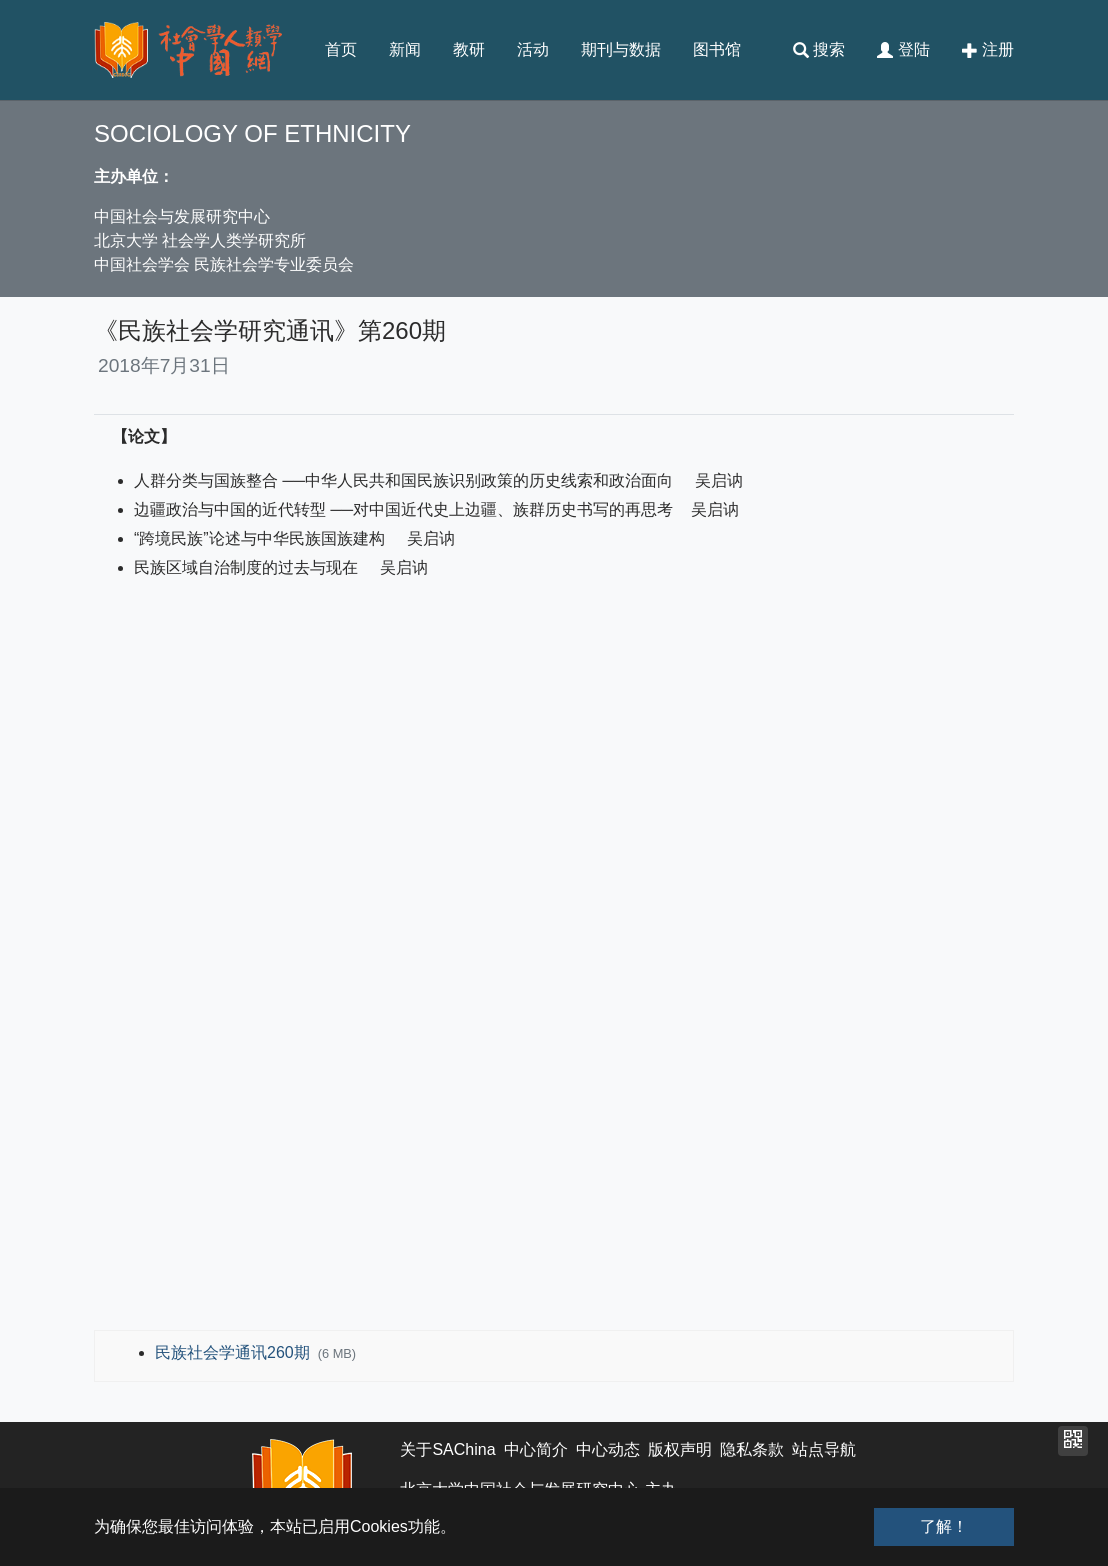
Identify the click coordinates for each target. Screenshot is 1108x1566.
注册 (988, 50)
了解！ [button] (944, 1526)
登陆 (903, 50)
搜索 (819, 50)
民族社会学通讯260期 (234, 1352)
